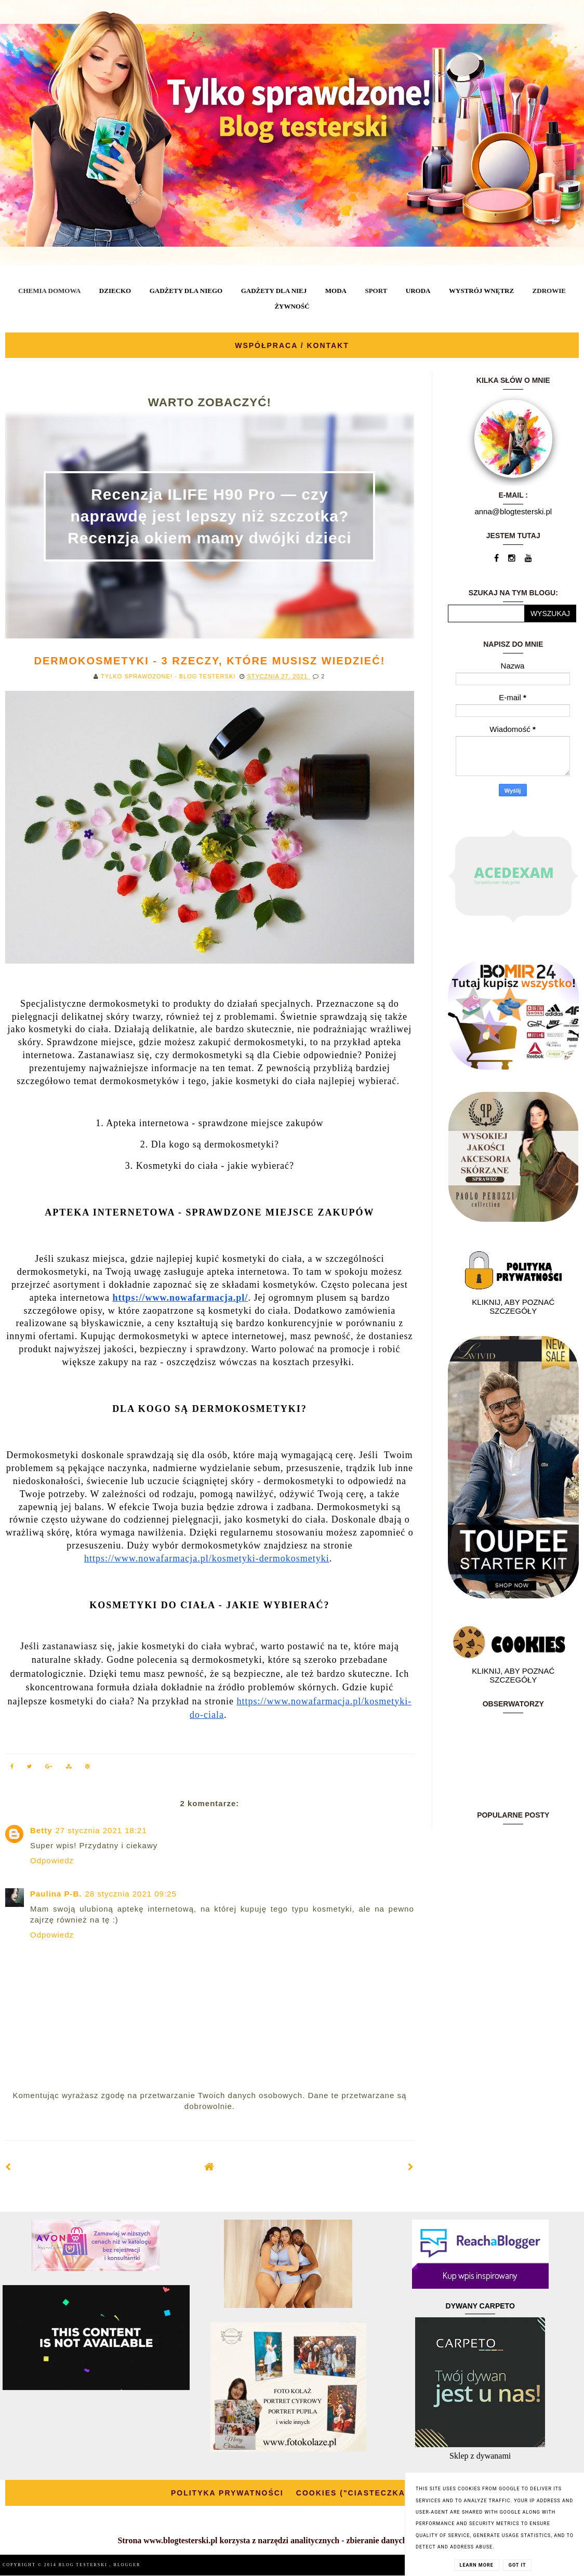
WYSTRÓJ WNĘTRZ (481, 291)
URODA (418, 291)
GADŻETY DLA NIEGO (186, 291)
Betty (41, 1830)
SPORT (376, 291)
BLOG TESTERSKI (84, 2564)
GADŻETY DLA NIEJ (274, 291)
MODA (336, 291)
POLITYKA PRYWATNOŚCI (227, 2493)
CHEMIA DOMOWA (49, 291)
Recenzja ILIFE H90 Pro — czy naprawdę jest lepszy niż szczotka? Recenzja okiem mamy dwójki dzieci (210, 516)
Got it (517, 2565)
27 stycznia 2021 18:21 (101, 1830)
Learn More (477, 2565)
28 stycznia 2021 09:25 (131, 1893)
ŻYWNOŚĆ (291, 306)
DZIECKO (115, 291)
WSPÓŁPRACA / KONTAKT (292, 345)
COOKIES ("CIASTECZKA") (354, 2493)
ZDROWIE (549, 291)
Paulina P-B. (56, 1893)
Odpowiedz (52, 1860)
